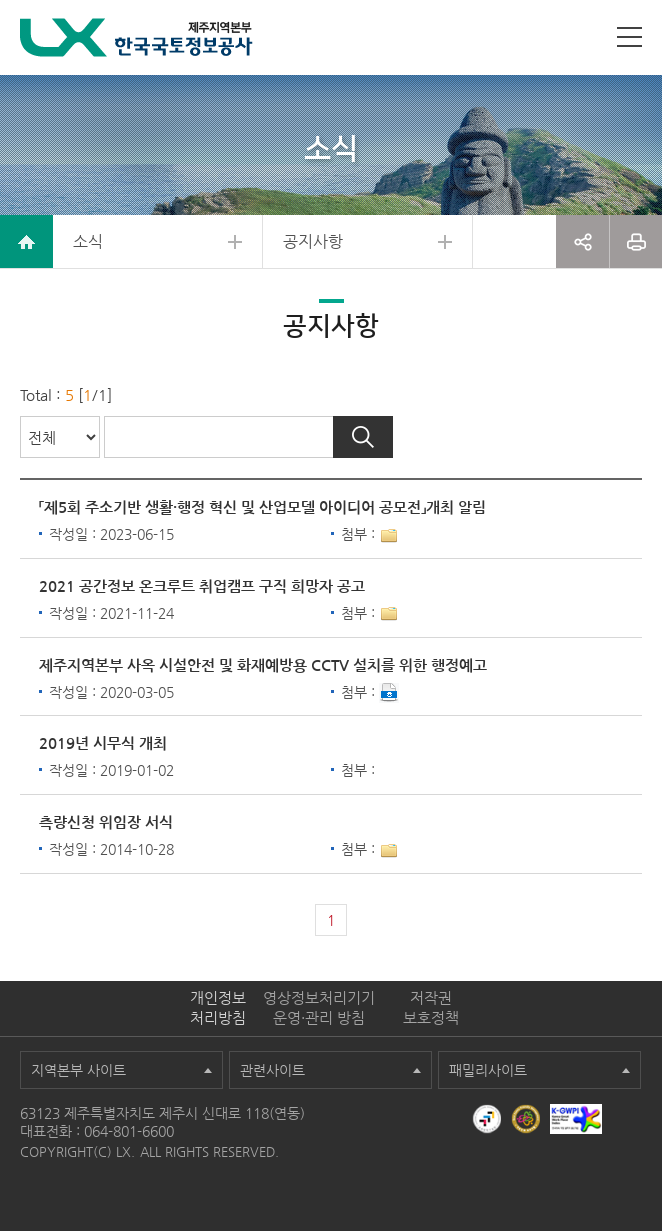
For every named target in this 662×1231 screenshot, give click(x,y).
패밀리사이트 (488, 1070)
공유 (582, 241)
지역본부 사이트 (78, 1070)
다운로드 (389, 693)
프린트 (636, 241)
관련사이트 (272, 1070)
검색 (363, 437)
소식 (88, 241)
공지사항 (313, 241)
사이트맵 (629, 37)
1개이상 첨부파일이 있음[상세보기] (389, 536)
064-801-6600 (129, 1131)
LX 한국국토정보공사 (136, 37)
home (26, 241)
